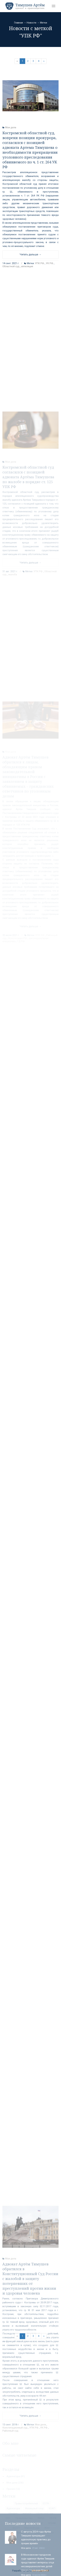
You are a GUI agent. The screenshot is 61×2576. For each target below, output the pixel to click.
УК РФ (49, 263)
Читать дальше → (30, 254)
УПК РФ (39, 263)
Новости (31, 22)
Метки (43, 22)
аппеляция (27, 266)
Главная (18, 22)
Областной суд (10, 266)
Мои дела (10, 127)
